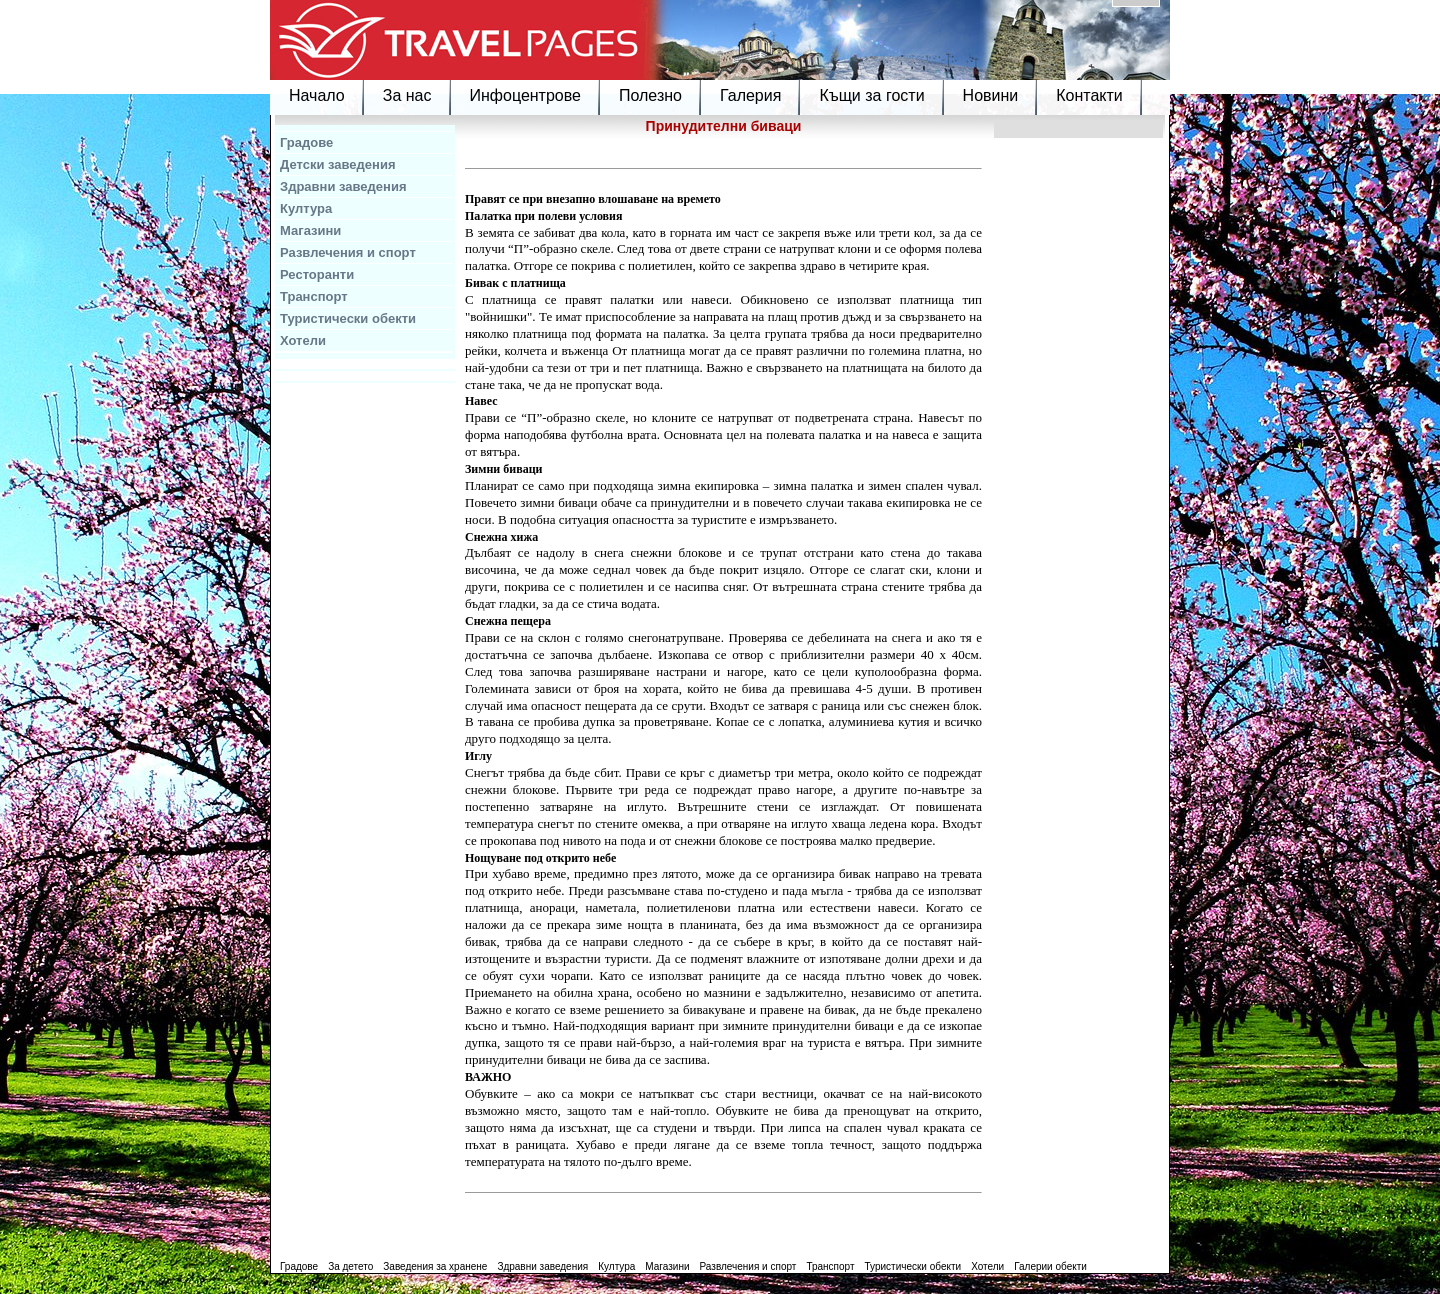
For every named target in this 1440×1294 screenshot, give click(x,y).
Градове (306, 142)
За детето (350, 1266)
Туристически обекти (348, 318)
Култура (306, 208)
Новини (991, 95)
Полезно (650, 95)
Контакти (1089, 95)
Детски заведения (338, 164)
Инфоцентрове (525, 95)
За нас (407, 95)
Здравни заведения (343, 186)
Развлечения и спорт (348, 252)
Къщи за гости (871, 95)
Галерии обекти (1050, 1266)
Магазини (310, 230)
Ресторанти (317, 274)
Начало (317, 95)
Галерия (750, 95)
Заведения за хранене (435, 1266)
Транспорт (314, 296)
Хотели (303, 340)
